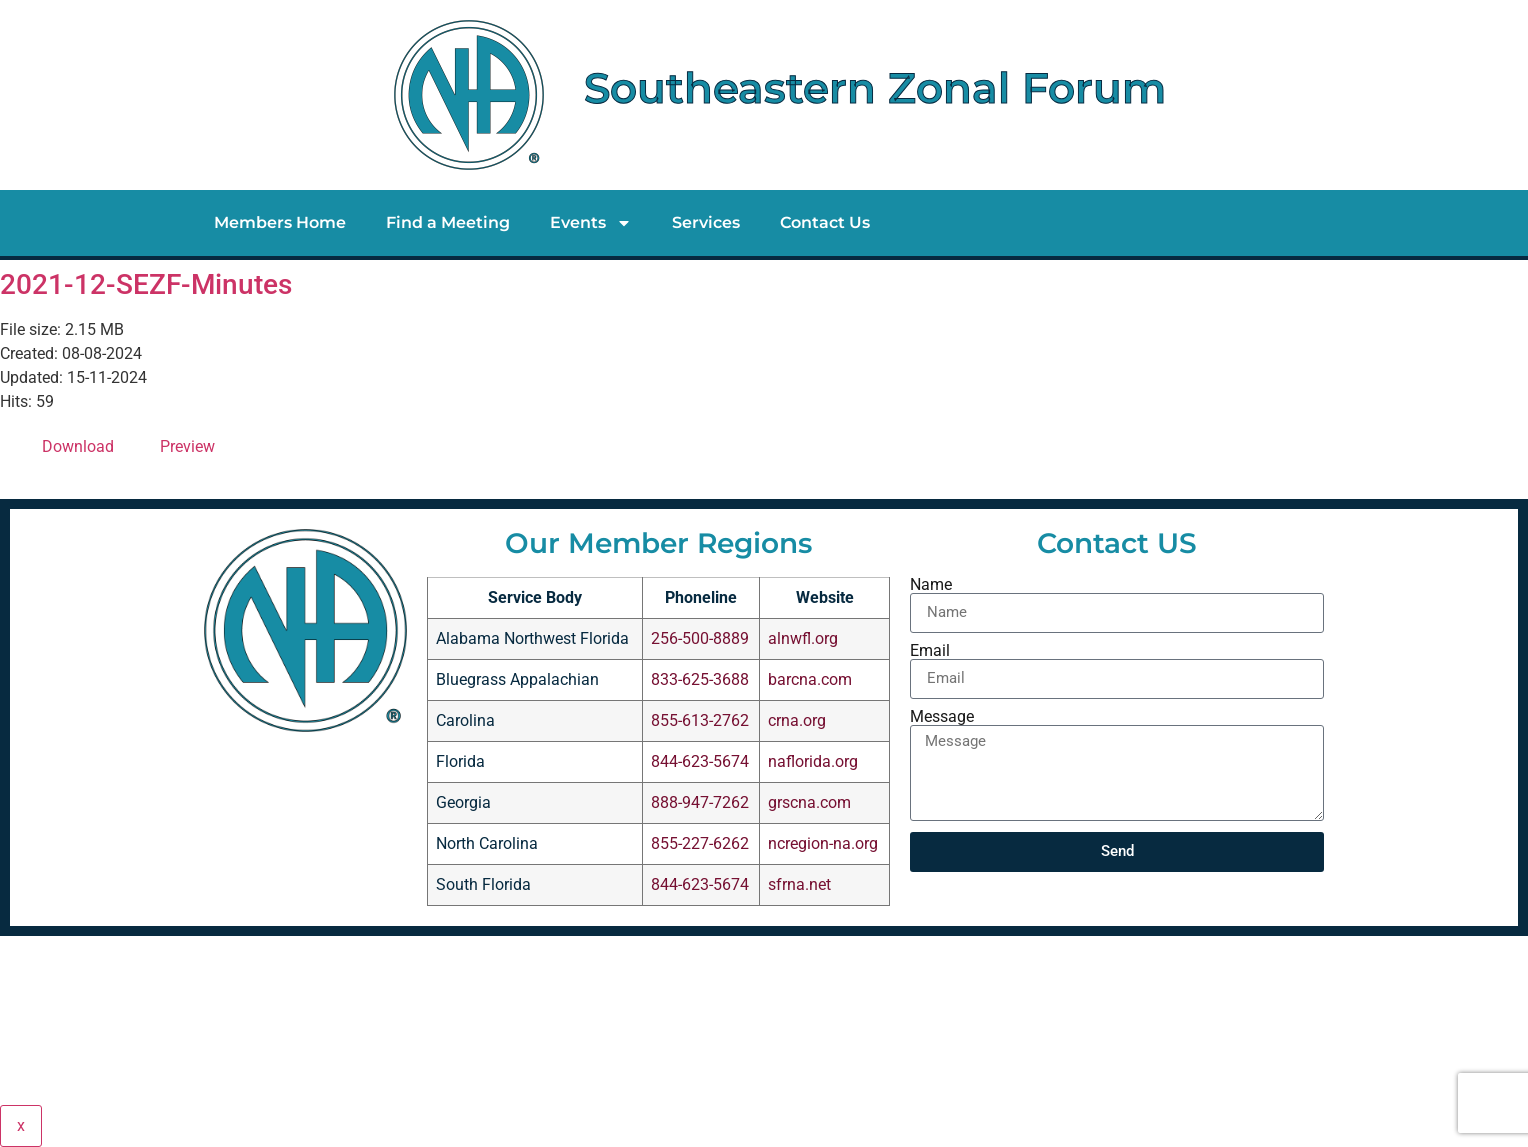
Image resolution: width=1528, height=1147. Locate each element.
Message (942, 717)
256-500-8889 (700, 638)
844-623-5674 (700, 761)
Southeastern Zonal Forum (875, 88)
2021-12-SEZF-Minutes (146, 284)
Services (706, 222)
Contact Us (825, 222)
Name (931, 585)
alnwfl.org (803, 638)
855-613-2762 (700, 720)
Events (591, 223)
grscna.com (809, 802)
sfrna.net (799, 884)
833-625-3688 (700, 679)
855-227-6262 (700, 843)
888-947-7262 (700, 802)
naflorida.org (813, 761)
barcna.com (810, 679)
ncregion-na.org (823, 843)
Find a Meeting (448, 222)
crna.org (797, 720)
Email (930, 651)
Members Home (280, 222)
